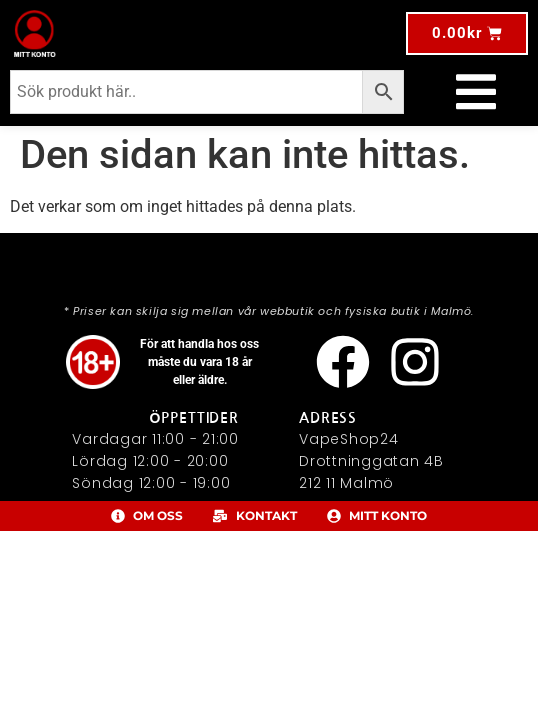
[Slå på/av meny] (476, 92)
